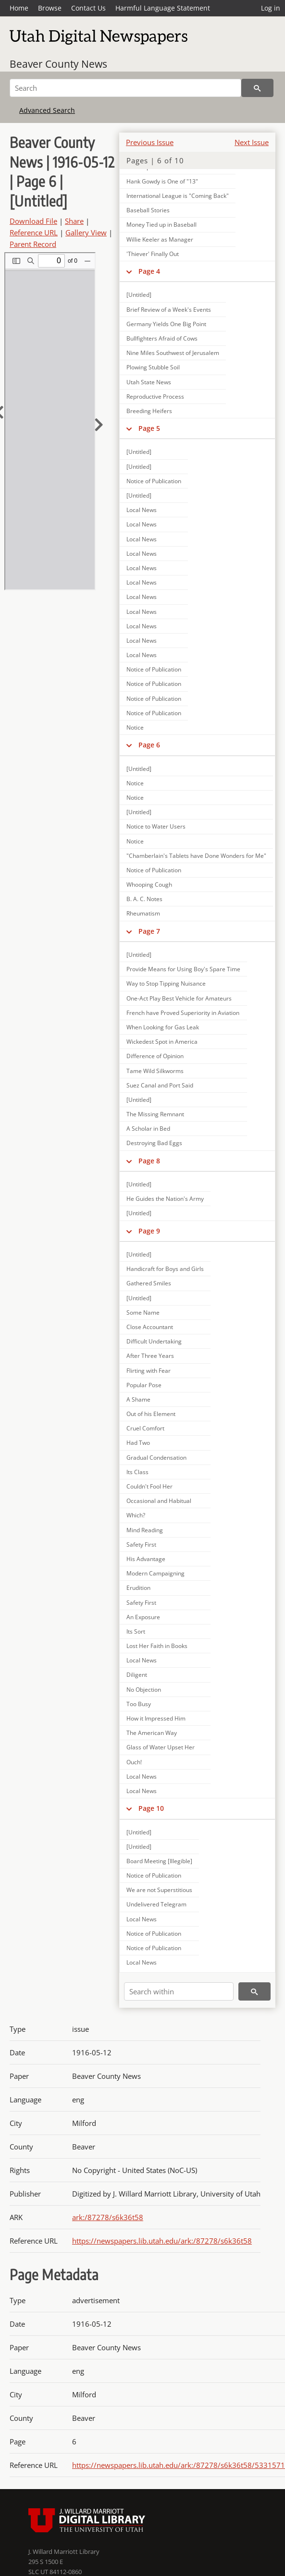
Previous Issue (149, 142)
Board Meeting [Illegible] (159, 1861)
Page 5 (149, 428)
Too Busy (138, 1704)
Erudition (138, 1588)
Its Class (137, 1472)
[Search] (125, 88)
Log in (270, 7)
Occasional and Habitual (158, 1501)
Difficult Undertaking (154, 1341)
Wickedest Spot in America (162, 1042)
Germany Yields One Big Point (166, 324)
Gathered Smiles (148, 1283)
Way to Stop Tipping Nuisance (166, 983)
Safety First (141, 1544)
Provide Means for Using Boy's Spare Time (183, 969)
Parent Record (33, 244)
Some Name (143, 1312)
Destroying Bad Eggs (154, 1143)
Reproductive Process (155, 396)
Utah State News (148, 382)
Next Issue (252, 142)
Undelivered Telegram (156, 1904)
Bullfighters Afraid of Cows (162, 338)
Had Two (138, 1443)
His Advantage (145, 1559)
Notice (135, 727)
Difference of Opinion (155, 1056)
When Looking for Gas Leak (162, 1027)
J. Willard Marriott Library (63, 2551)
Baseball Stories (148, 210)
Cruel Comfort (145, 1428)
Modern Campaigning (155, 1573)
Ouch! (134, 1762)
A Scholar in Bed (148, 1128)
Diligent (136, 1675)
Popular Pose (143, 1385)
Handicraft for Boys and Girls (165, 1269)
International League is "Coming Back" (177, 196)
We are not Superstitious (159, 1890)
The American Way (151, 1733)
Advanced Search (47, 110)
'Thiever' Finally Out (152, 254)
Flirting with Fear (148, 1371)
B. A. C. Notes (144, 899)
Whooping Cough (149, 884)
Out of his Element (150, 1414)
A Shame (138, 1399)
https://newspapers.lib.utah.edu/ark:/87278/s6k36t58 (162, 2241)
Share (74, 221)
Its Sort (135, 1631)
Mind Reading (144, 1530)
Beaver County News (58, 64)
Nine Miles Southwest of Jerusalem (172, 353)
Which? (135, 1515)
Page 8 (149, 1160)
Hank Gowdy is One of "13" (162, 181)
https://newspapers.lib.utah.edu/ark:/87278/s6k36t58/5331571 (178, 2465)
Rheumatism (143, 913)
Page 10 (151, 1808)
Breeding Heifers (149, 411)
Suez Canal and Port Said (159, 1085)
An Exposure (143, 1617)
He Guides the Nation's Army (165, 1199)
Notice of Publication (153, 481)
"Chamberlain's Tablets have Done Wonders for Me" (196, 856)
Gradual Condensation (156, 1457)
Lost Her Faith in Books (156, 1646)
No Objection (143, 1689)
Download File (33, 221)
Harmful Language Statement (162, 7)
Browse (50, 7)
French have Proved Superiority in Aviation (182, 1013)
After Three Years (150, 1356)
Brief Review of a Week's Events (168, 309)
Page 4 (149, 271)
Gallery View (86, 232)
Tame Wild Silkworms (155, 1071)
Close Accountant (149, 1327)
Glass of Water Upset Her (160, 1747)
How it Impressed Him (156, 1718)
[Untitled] (138, 295)
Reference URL (34, 232)
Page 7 (149, 931)
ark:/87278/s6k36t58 (107, 2217)
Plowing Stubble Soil (153, 367)
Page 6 (149, 744)
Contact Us (88, 7)
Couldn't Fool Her (149, 1486)
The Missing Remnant (155, 1114)
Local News (141, 510)
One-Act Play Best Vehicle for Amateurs (179, 998)
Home (19, 7)
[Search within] (179, 1991)
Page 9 (149, 1230)
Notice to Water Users (156, 826)
